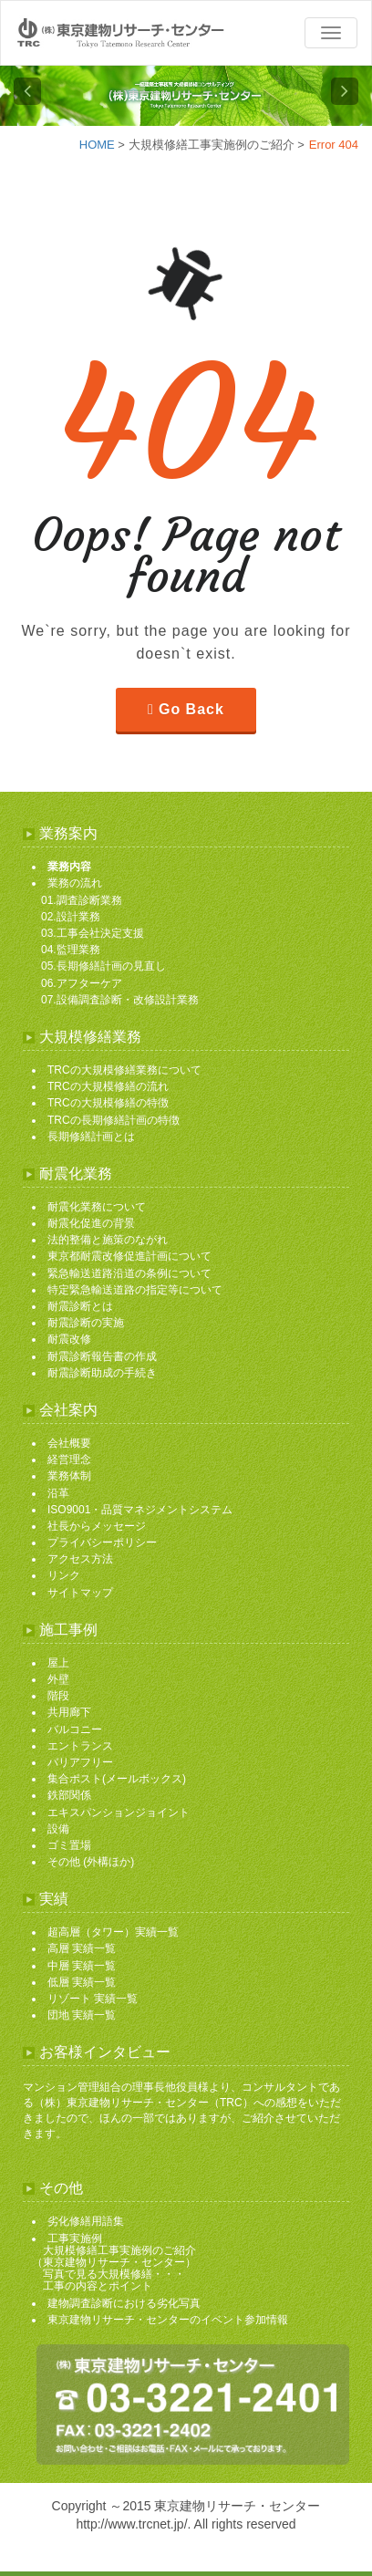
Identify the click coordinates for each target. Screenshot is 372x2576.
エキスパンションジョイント (118, 1812)
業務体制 (69, 1476)
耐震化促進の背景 (91, 1223)
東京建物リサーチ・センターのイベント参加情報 (167, 2319)
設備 (58, 1829)
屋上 (58, 1663)
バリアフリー (80, 1762)
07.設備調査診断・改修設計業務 (120, 999)
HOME (97, 144)
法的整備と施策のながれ (107, 1239)
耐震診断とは (80, 1306)
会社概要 (69, 1443)
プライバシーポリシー (102, 1542)
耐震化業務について (96, 1206)
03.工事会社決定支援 (92, 933)
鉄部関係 (69, 1795)
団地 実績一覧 (81, 2015)
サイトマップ (80, 1592)
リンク (63, 1575)
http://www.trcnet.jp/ (131, 2524)
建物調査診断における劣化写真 (124, 2303)
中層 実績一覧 (81, 1965)
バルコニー (74, 1729)
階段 (58, 1695)
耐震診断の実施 (85, 1322)
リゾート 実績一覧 (92, 1998)
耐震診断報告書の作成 (102, 1356)
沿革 (58, 1493)
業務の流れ (74, 883)
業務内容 (69, 866)
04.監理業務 (70, 949)
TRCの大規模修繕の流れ (108, 1086)
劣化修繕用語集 (85, 2221)
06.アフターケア (81, 983)
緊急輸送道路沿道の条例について (129, 1273)
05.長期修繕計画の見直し (103, 966)
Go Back (191, 709)
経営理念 (69, 1459)
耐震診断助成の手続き (102, 1372)
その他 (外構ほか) (90, 1861)
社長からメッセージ (96, 1526)
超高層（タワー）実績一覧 (113, 1932)
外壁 (58, 1679)
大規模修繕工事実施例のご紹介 (211, 144)
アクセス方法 (80, 1559)
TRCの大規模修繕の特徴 (108, 1102)
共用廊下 (69, 1712)
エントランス (80, 1746)
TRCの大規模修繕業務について (124, 1070)
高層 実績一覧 (81, 1948)
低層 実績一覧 (81, 1982)
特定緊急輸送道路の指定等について (134, 1289)
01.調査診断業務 (81, 900)
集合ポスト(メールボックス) (116, 1778)
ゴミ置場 (69, 1845)
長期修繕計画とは (91, 1136)
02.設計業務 (70, 916)
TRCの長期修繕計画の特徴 (113, 1120)
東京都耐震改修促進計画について (129, 1256)
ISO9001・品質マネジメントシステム (139, 1509)
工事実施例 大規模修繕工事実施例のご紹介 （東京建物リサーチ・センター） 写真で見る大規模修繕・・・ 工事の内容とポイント (114, 2262)
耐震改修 (69, 1339)
